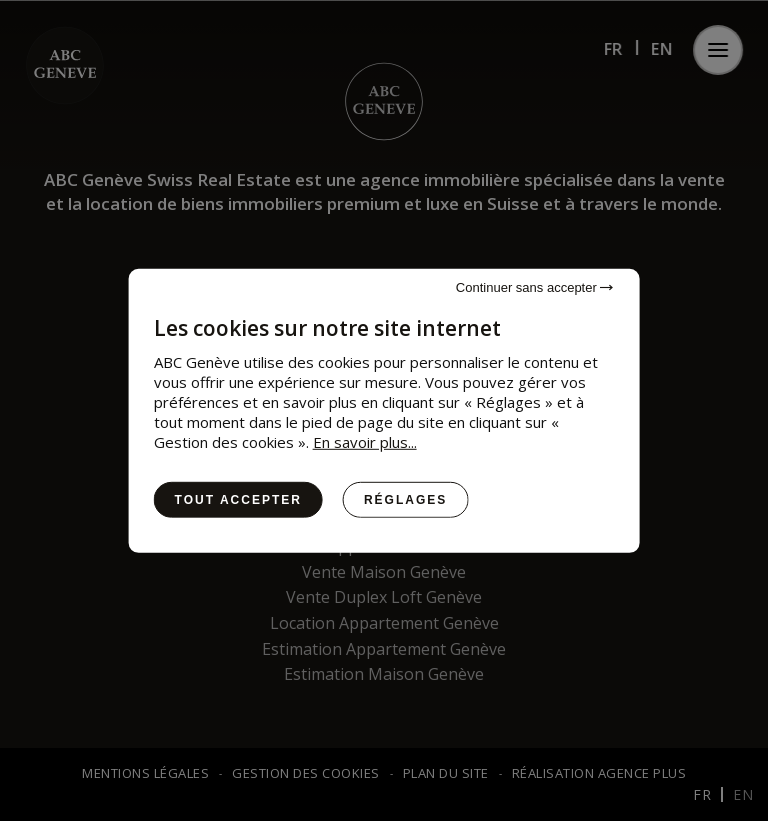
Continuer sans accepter (535, 286)
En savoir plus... (365, 441)
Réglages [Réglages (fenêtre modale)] (405, 499)
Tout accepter (238, 499)
